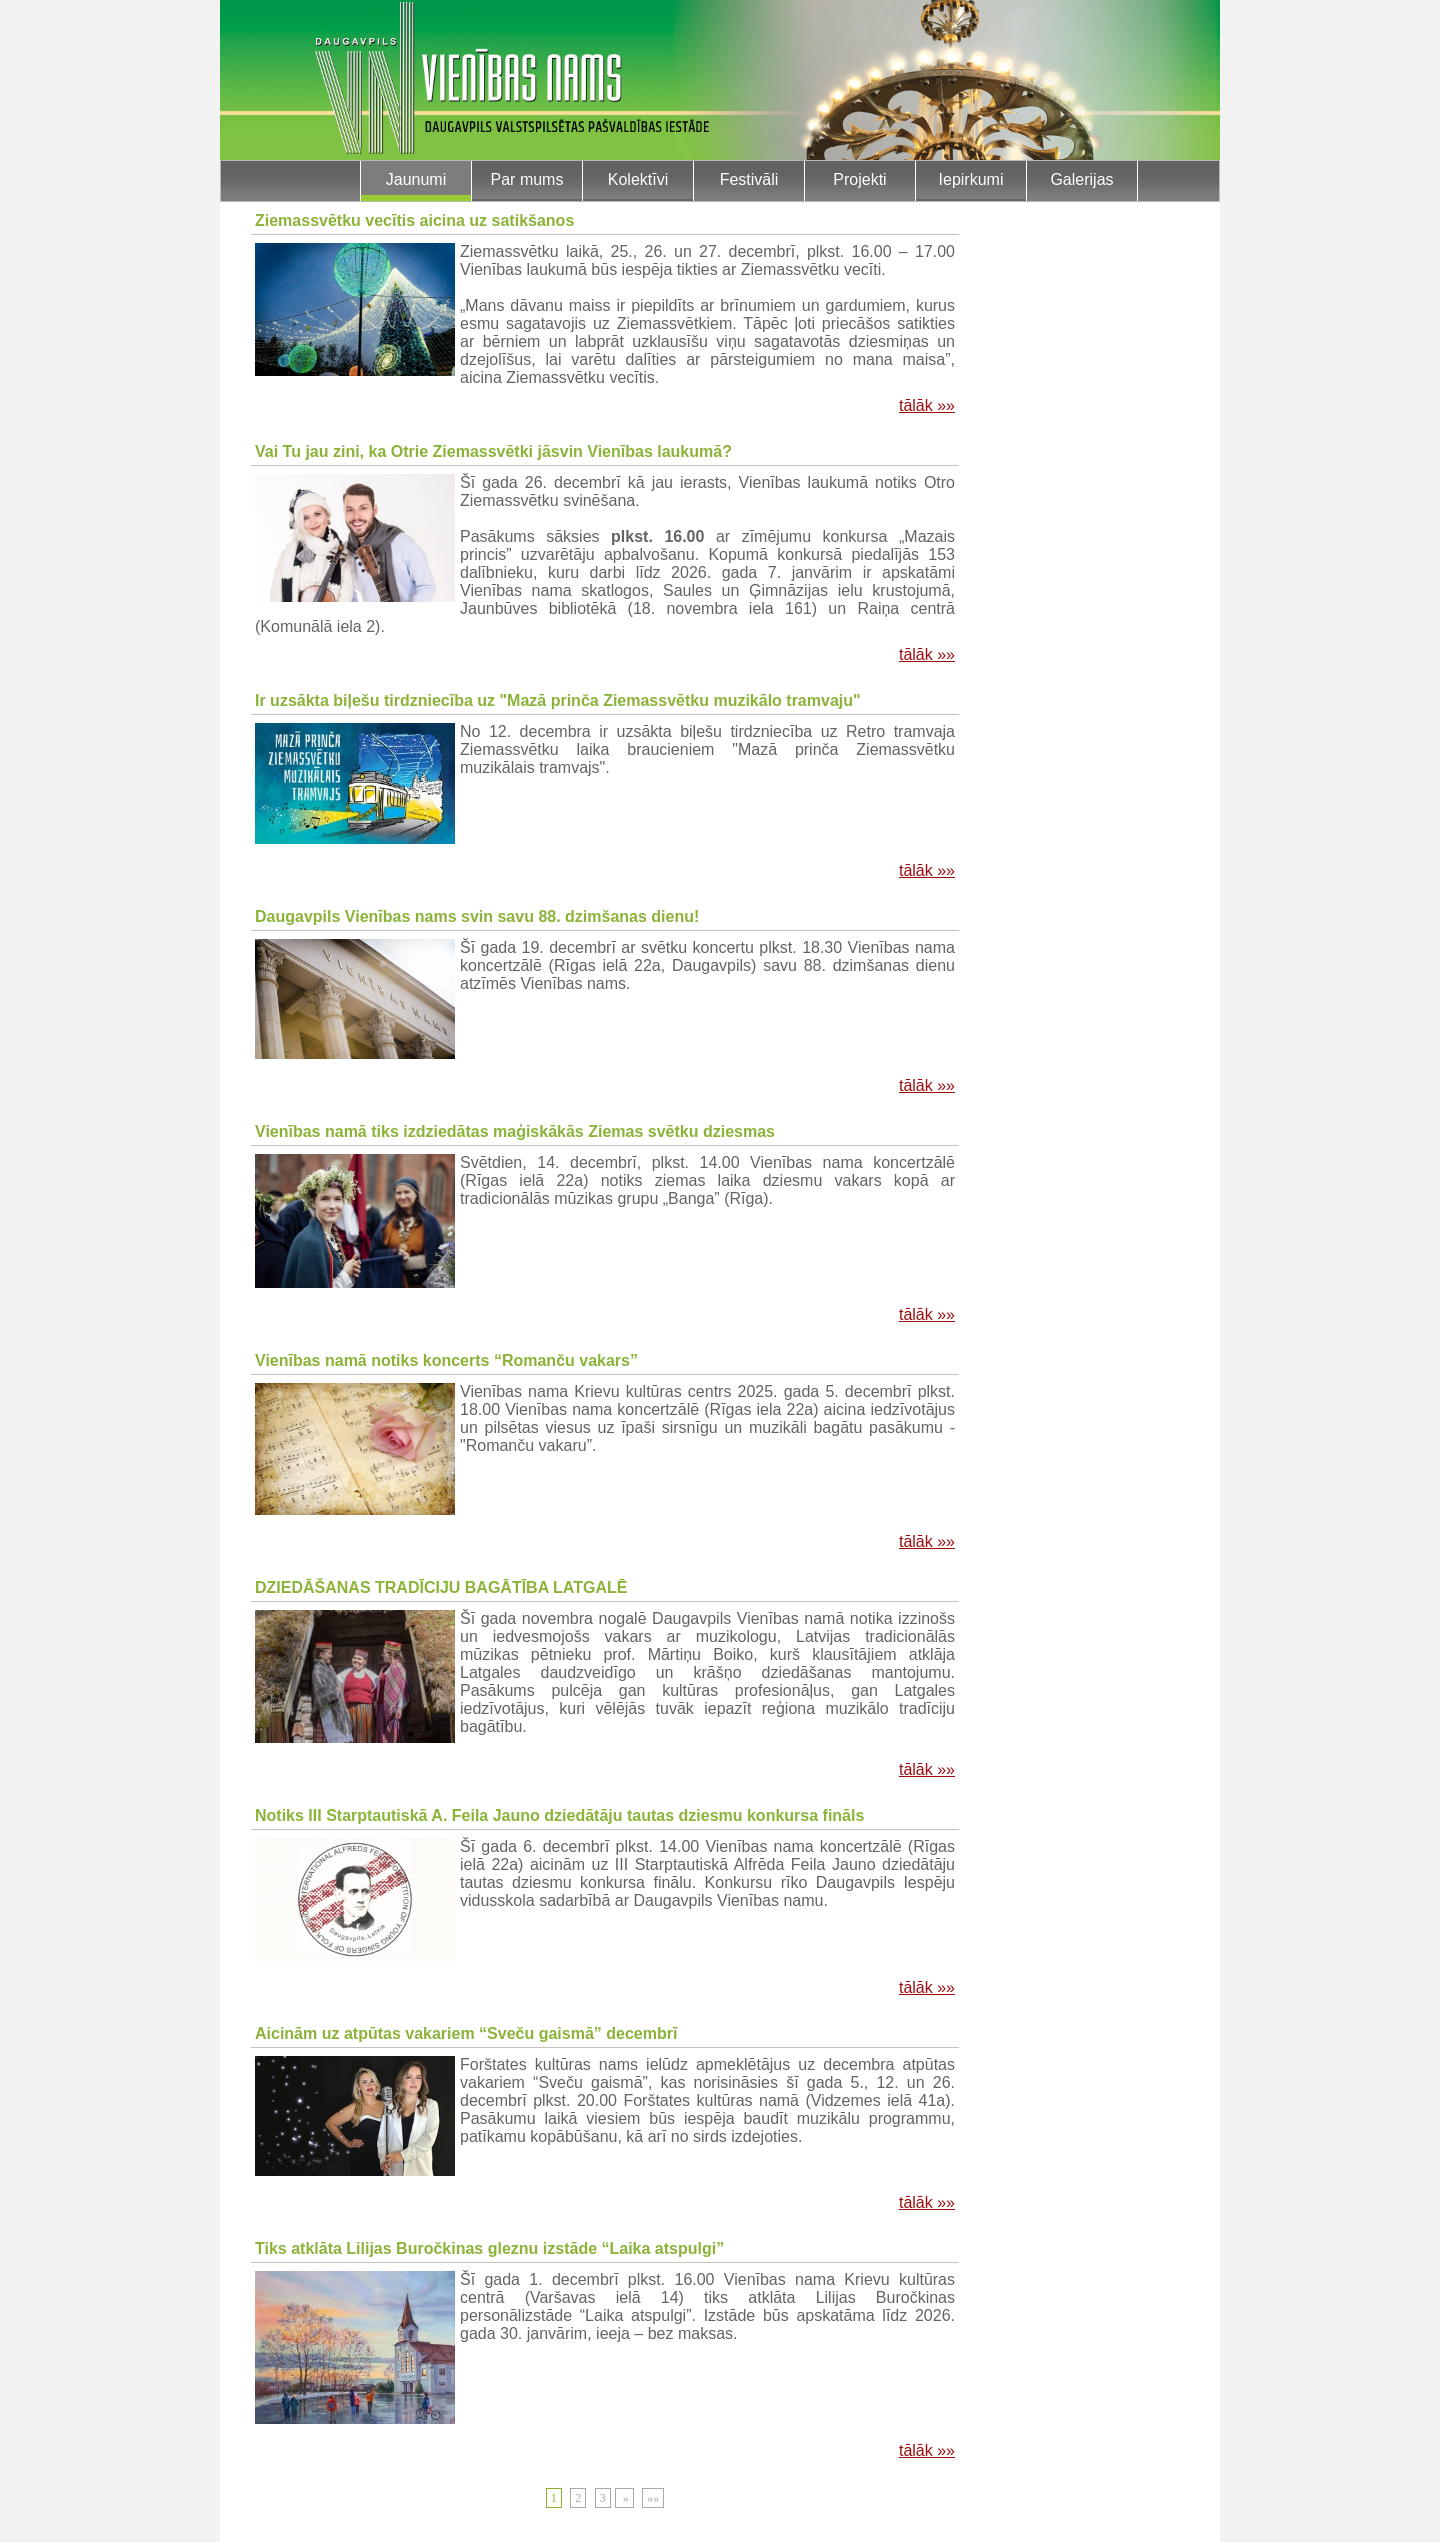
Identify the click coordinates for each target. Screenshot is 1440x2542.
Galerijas (1081, 179)
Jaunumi (416, 179)
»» (653, 2498)
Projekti (859, 179)
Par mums (527, 179)
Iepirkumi (971, 179)
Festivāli (749, 179)
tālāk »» (927, 405)
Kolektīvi (638, 179)
